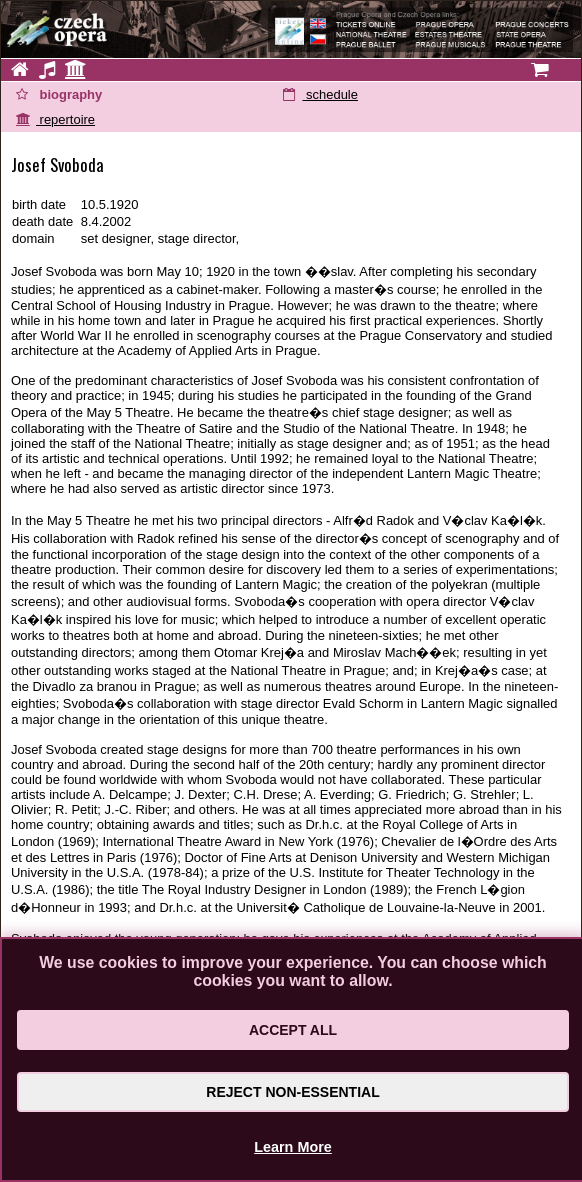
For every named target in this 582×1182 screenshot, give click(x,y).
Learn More (293, 1147)
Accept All (293, 1030)
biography (59, 94)
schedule (320, 94)
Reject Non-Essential (292, 1092)
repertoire (55, 119)
